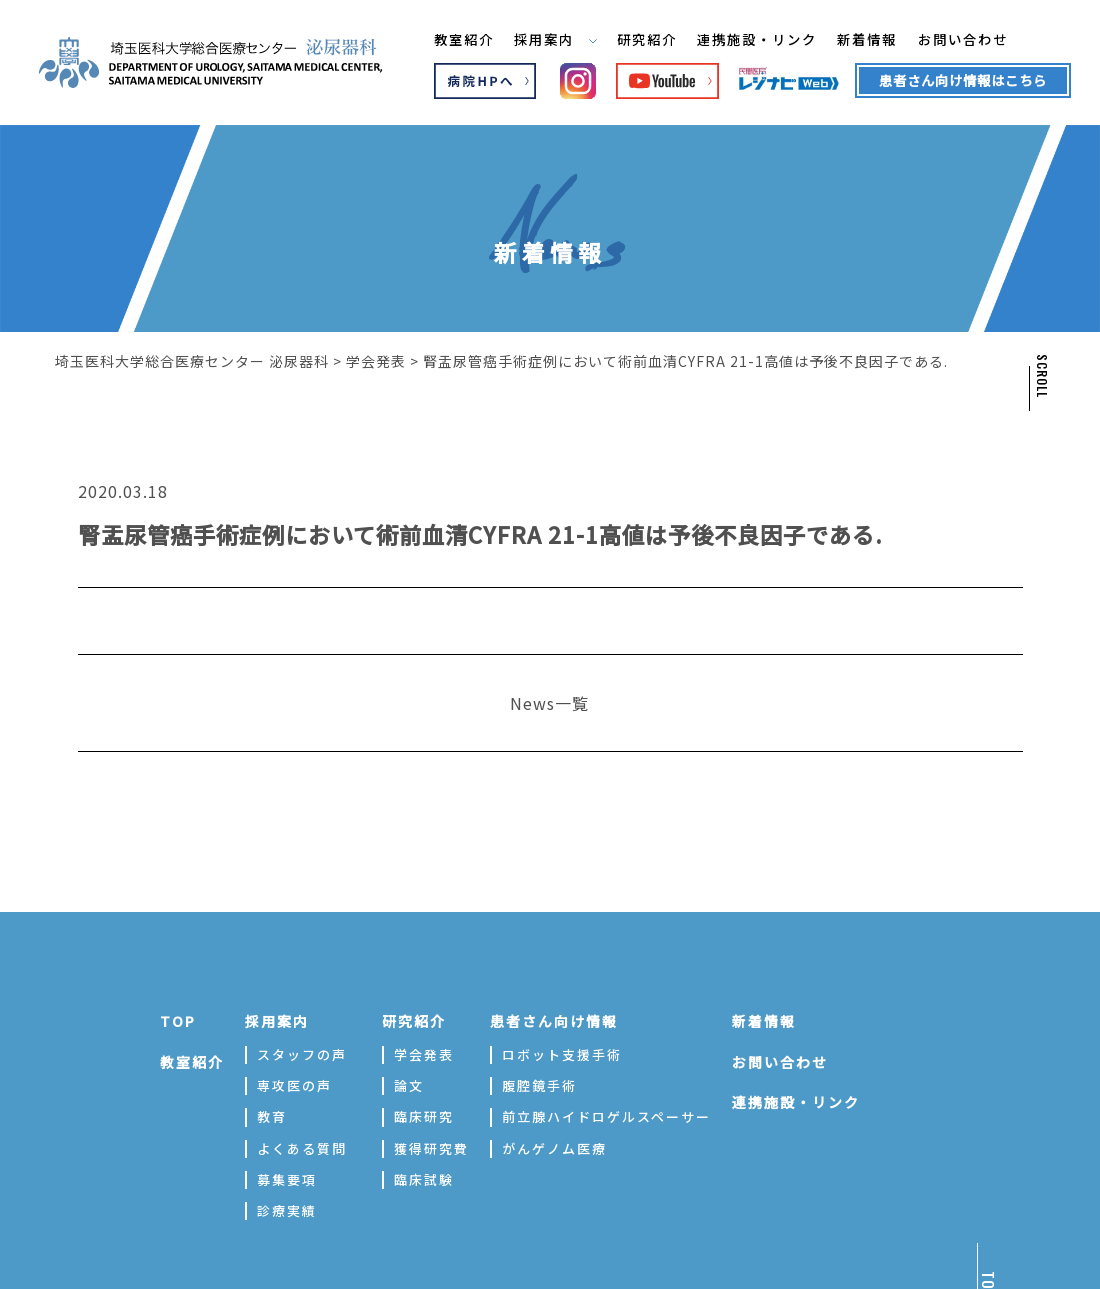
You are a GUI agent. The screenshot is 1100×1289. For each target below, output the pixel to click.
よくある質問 (302, 1148)
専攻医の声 (294, 1085)
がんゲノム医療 (554, 1148)
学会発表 (424, 1054)
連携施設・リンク (761, 39)
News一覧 (549, 703)
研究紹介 (644, 39)
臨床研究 (424, 1116)
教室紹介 (451, 39)
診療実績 (287, 1210)
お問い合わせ (979, 39)
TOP (178, 1021)
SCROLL (1041, 376)
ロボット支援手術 (562, 1054)
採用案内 (547, 39)
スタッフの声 (302, 1054)
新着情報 (878, 39)
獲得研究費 (431, 1148)
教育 (272, 1116)
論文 (409, 1085)
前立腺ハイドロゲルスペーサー (606, 1116)
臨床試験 (424, 1179)
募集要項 (287, 1179)
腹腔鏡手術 (539, 1085)
